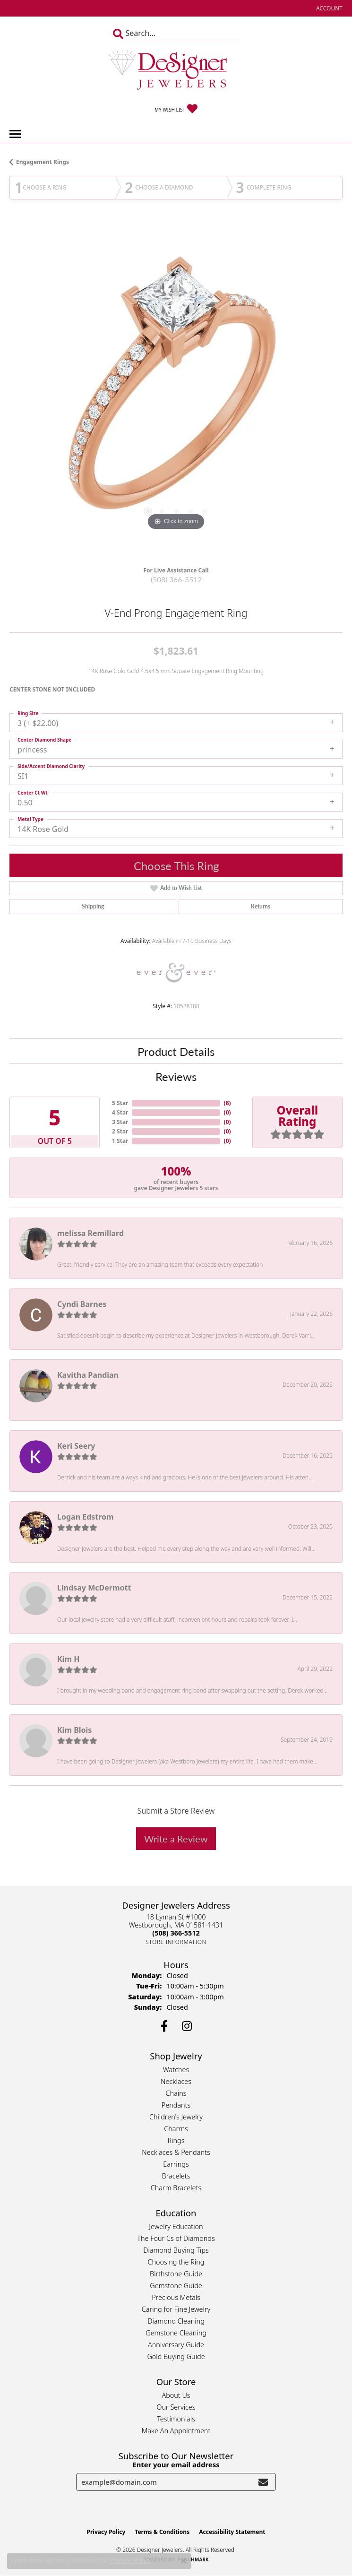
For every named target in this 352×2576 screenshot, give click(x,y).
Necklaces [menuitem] (176, 2081)
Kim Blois (74, 1730)
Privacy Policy (106, 2532)
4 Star (120, 1112)
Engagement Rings (42, 162)
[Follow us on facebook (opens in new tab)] (164, 2026)
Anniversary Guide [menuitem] (176, 2344)
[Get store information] (176, 1942)
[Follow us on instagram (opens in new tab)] (187, 2026)
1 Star (120, 1141)
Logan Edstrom (85, 1517)
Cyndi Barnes (81, 1304)
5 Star (120, 1103)
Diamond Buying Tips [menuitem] (176, 2250)
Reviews (176, 1076)
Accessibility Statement (232, 2532)
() (227, 1103)
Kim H (68, 1659)
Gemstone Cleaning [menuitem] (176, 2332)
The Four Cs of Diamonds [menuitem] (176, 2238)
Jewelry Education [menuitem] (176, 2226)
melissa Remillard (90, 1233)
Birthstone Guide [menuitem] (176, 2273)
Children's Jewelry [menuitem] (176, 2116)
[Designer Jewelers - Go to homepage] (176, 71)
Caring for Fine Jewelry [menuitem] (176, 2309)
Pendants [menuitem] (176, 2105)
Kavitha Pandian (88, 1375)
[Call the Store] (175, 1932)
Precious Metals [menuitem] (176, 2297)
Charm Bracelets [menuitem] (176, 2187)
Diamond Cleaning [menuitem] (176, 2321)
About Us (176, 2395)
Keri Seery (76, 1446)
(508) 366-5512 (176, 579)
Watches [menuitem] (176, 2069)
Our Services (175, 2407)
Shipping (93, 906)
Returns (260, 906)
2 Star (120, 1131)
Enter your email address (175, 2464)
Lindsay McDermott (94, 1587)
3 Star (120, 1122)
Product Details (176, 1051)
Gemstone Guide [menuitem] (176, 2285)
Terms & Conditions (162, 2532)
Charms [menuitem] (176, 2128)
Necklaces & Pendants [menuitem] (176, 2152)
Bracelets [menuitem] (176, 2175)
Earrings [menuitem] (176, 2164)
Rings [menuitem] (176, 2140)
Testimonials (176, 2418)
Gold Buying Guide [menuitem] (176, 2356)
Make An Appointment (176, 2430)
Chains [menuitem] (176, 2093)
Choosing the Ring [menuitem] (176, 2261)
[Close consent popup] (184, 2561)
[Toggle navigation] (15, 134)
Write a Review (176, 1838)
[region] (176, 391)
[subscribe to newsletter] (263, 2481)
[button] (328, 8)
